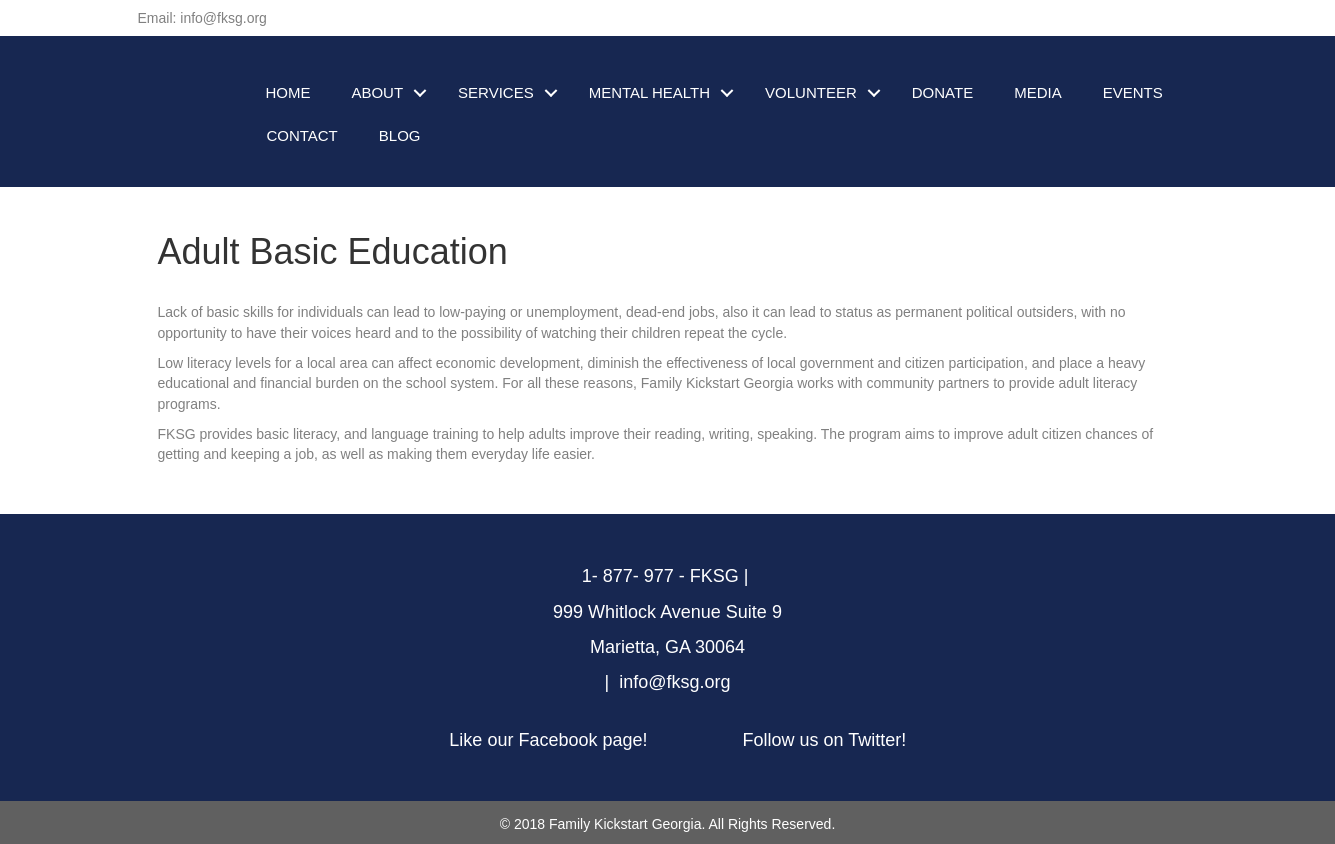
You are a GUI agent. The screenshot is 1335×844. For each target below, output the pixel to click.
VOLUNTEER (811, 92)
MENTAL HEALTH (649, 92)
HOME (287, 92)
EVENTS (1133, 92)
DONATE (942, 92)
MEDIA (1038, 92)
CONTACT (301, 135)
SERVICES (496, 92)
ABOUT (377, 92)
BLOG (400, 135)
